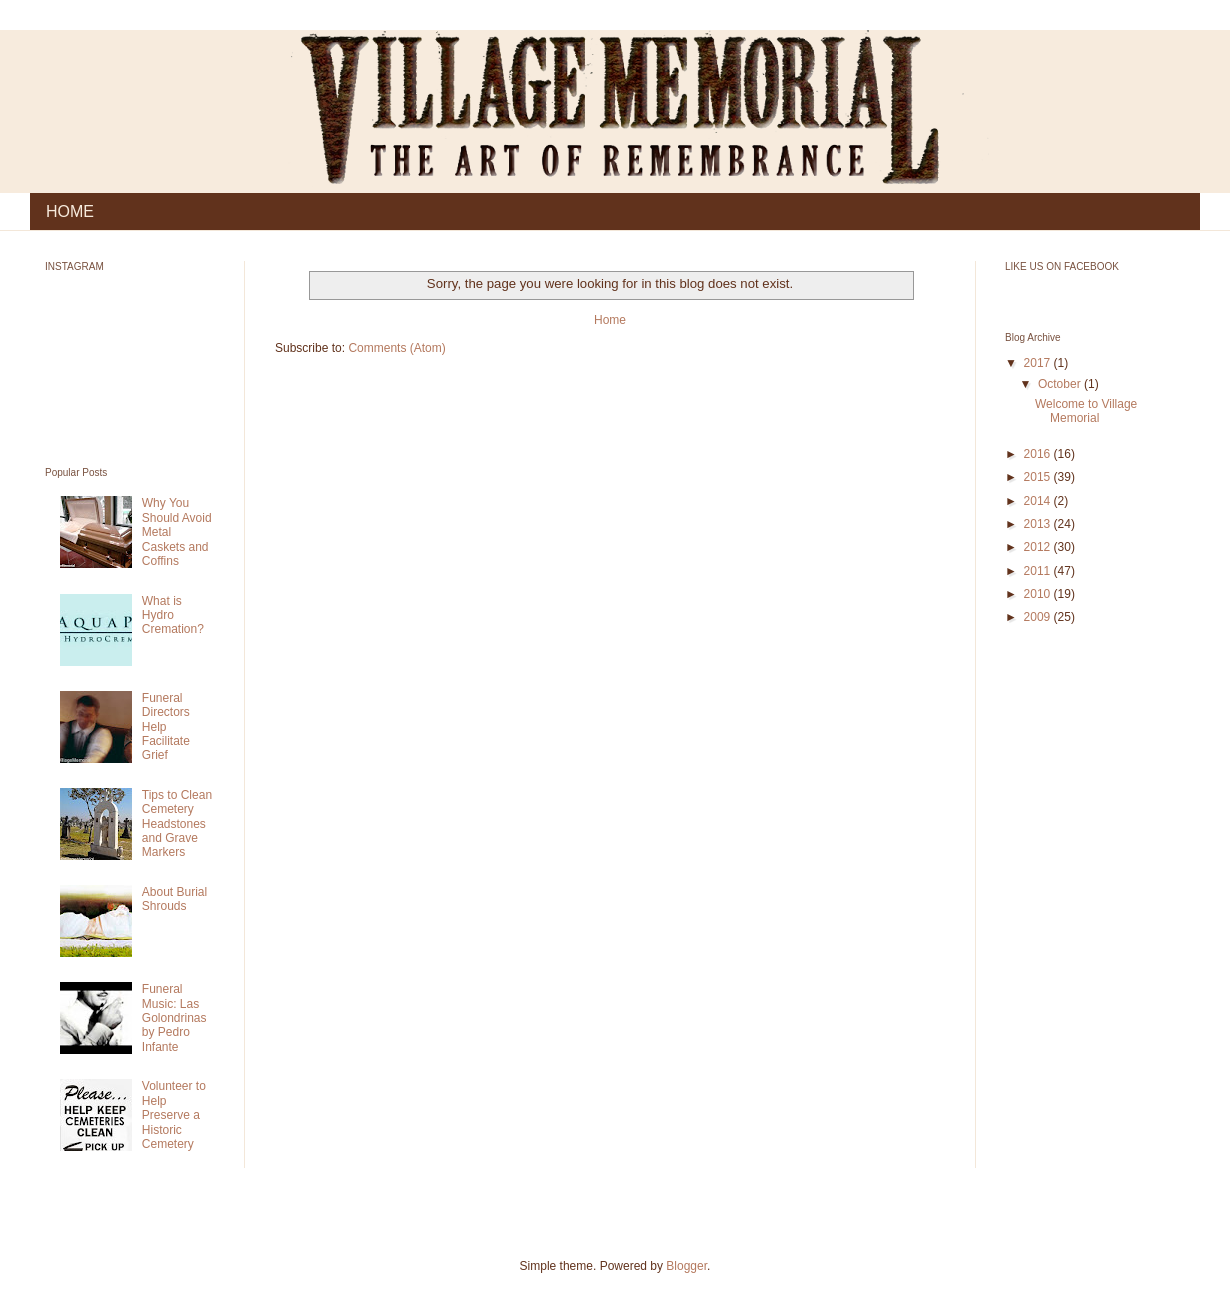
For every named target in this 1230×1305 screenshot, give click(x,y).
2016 (1039, 454)
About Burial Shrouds (174, 899)
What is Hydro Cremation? (173, 615)
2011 (1039, 571)
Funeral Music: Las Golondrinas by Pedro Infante (174, 1018)
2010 (1039, 594)
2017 (1039, 363)
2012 (1039, 547)
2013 (1039, 524)
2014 (1039, 501)
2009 (1039, 617)
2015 (1039, 477)
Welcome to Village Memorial (1086, 411)
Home (610, 320)
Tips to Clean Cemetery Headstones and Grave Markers (177, 824)
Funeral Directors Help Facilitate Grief (166, 727)
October (1061, 384)
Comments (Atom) (396, 348)
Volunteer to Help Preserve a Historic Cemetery (174, 1115)
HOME (70, 211)
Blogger (686, 1266)
